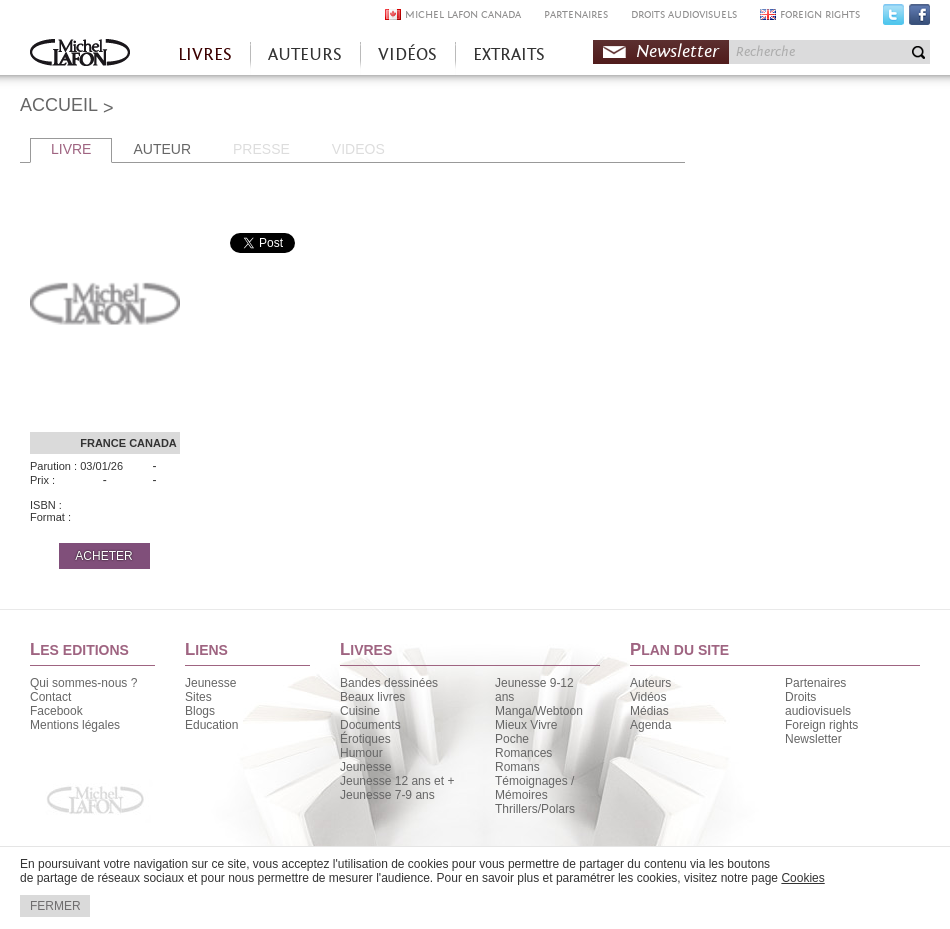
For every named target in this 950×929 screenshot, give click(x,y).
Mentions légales (75, 725)
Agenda (650, 725)
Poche (512, 739)
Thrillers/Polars (535, 809)
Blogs (200, 711)
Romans (517, 767)
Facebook (919, 19)
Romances (523, 753)
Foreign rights (821, 725)
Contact (50, 697)
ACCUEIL (59, 105)
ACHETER (103, 556)
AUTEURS (305, 54)
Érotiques (365, 739)
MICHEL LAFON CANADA (463, 14)
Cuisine (360, 711)
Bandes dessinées (389, 683)
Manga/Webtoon (539, 711)
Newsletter (677, 51)
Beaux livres (372, 697)
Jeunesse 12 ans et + (397, 781)
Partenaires (815, 683)
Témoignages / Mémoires (534, 788)
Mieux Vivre (526, 725)
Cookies (802, 878)
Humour (361, 753)
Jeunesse (210, 683)
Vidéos (648, 697)
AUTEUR (162, 149)
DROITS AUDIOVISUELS (684, 14)
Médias (649, 711)
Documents (370, 725)
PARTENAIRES (576, 14)
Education (211, 725)
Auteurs (650, 683)
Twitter (893, 19)
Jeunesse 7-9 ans (387, 795)
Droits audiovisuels (818, 704)
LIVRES (205, 54)
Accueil (80, 54)
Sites (198, 697)
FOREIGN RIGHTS (820, 14)
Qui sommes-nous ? (83, 683)
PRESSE (261, 149)
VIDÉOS (407, 54)
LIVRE (71, 149)
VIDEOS (358, 149)
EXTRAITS (509, 54)
